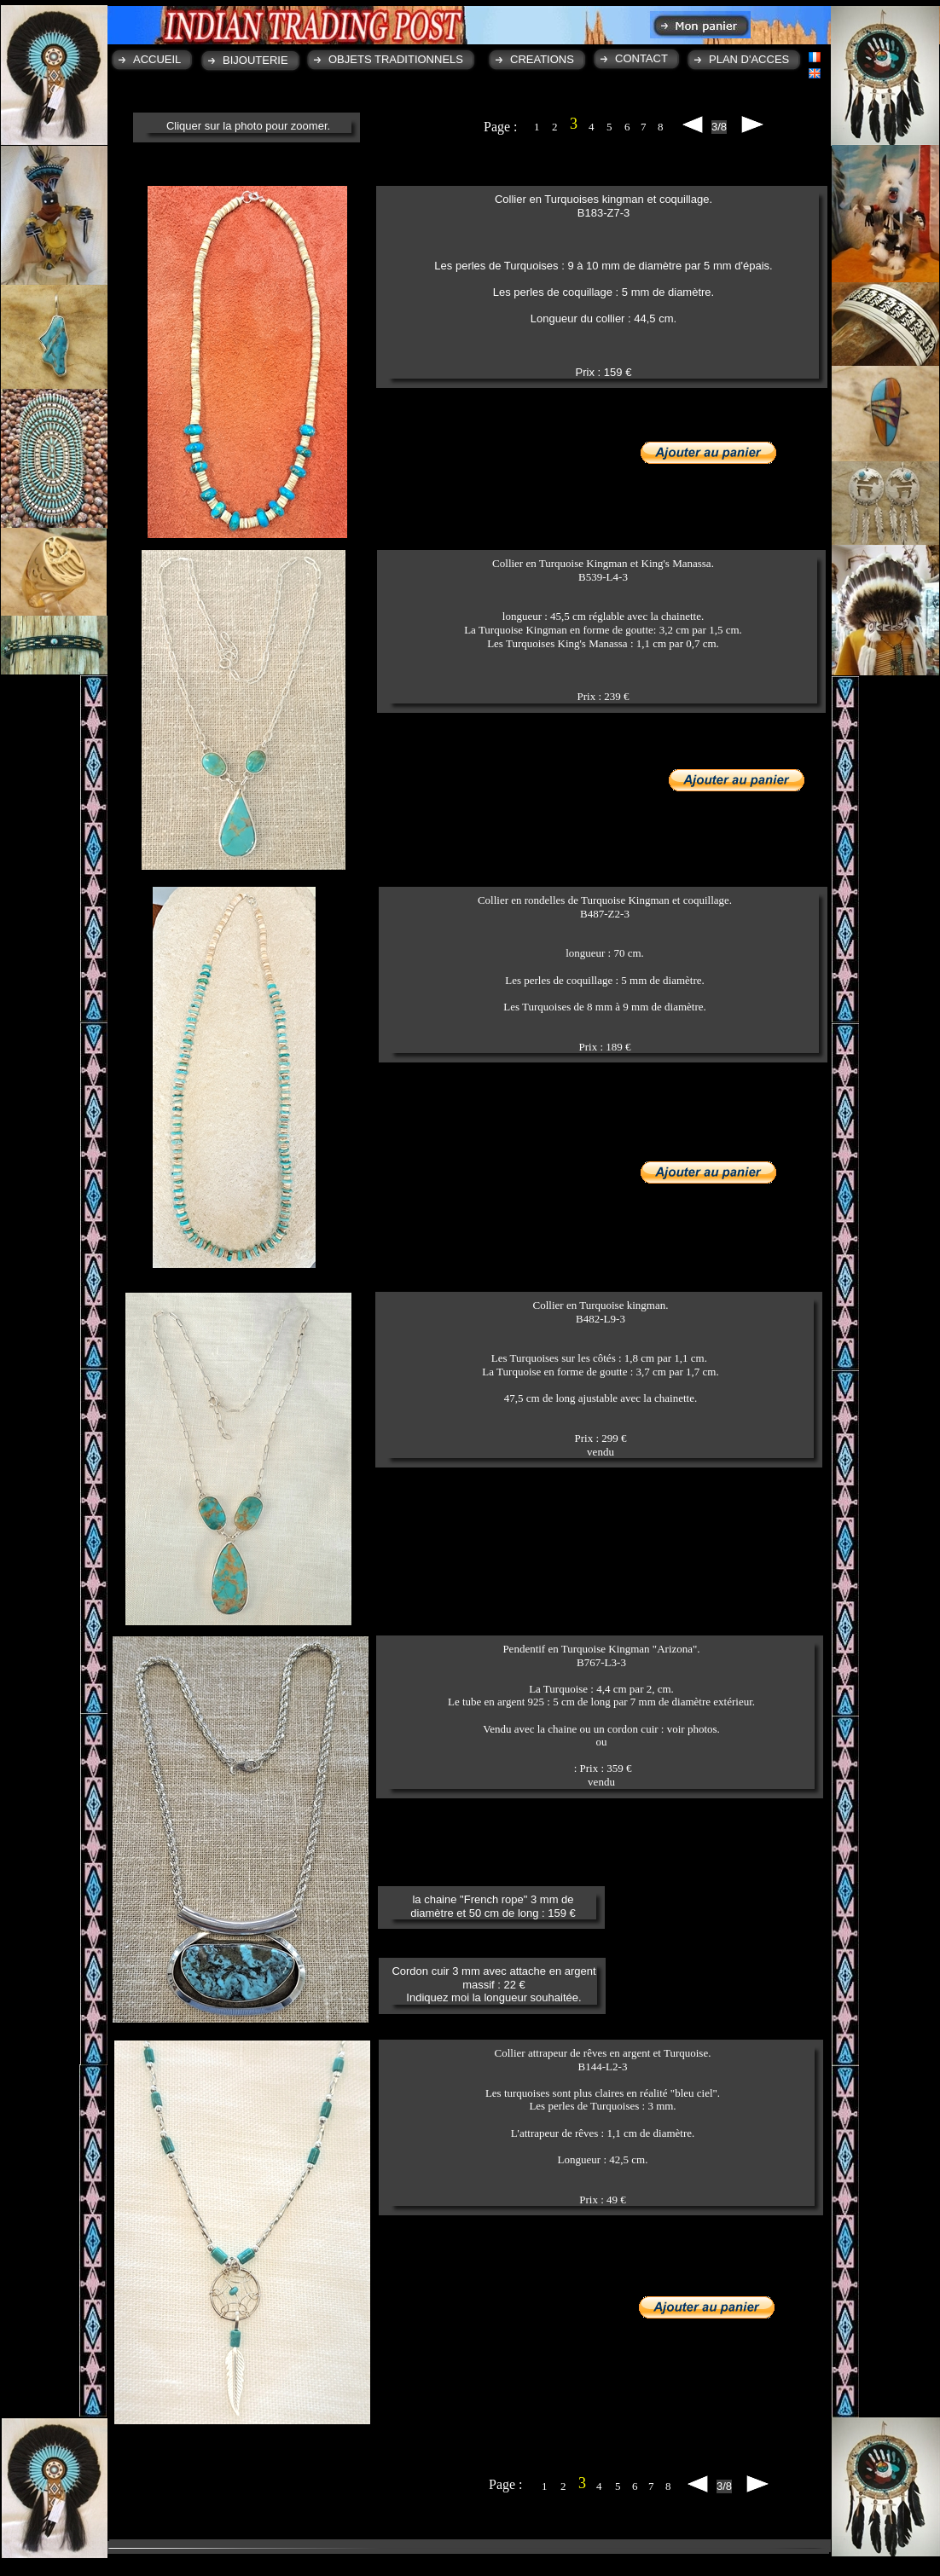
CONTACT (641, 58)
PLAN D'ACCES (749, 59)
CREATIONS (542, 59)
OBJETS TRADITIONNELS (395, 59)
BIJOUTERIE (255, 60)
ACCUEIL (157, 59)
